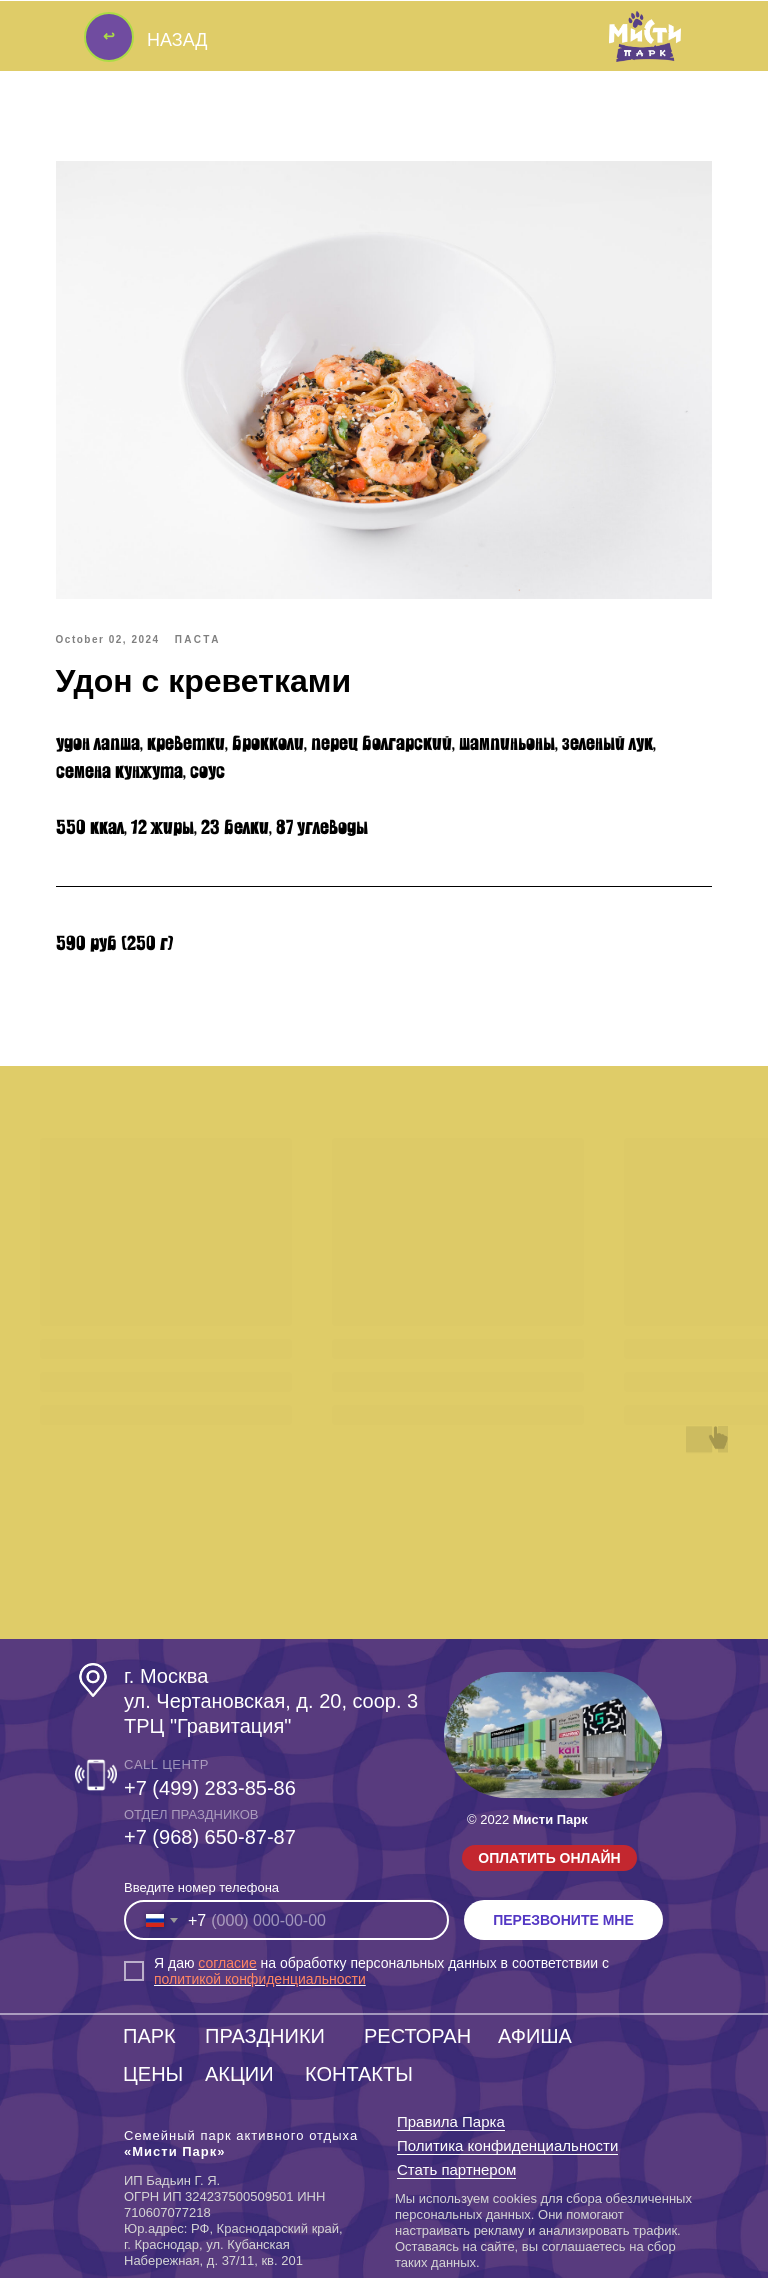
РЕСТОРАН (417, 2035)
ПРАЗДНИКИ (265, 2035)
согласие (227, 1962)
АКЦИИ (239, 2073)
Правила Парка (451, 2120)
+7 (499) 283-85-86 (210, 1787)
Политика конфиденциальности (507, 2144)
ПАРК (149, 2035)
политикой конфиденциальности (260, 1978)
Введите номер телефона (201, 1886)
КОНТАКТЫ (359, 2073)
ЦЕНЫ (153, 2073)
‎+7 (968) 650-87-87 (210, 1836)
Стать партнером (456, 2168)
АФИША (535, 2035)
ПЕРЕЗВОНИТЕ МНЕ (563, 1919)
